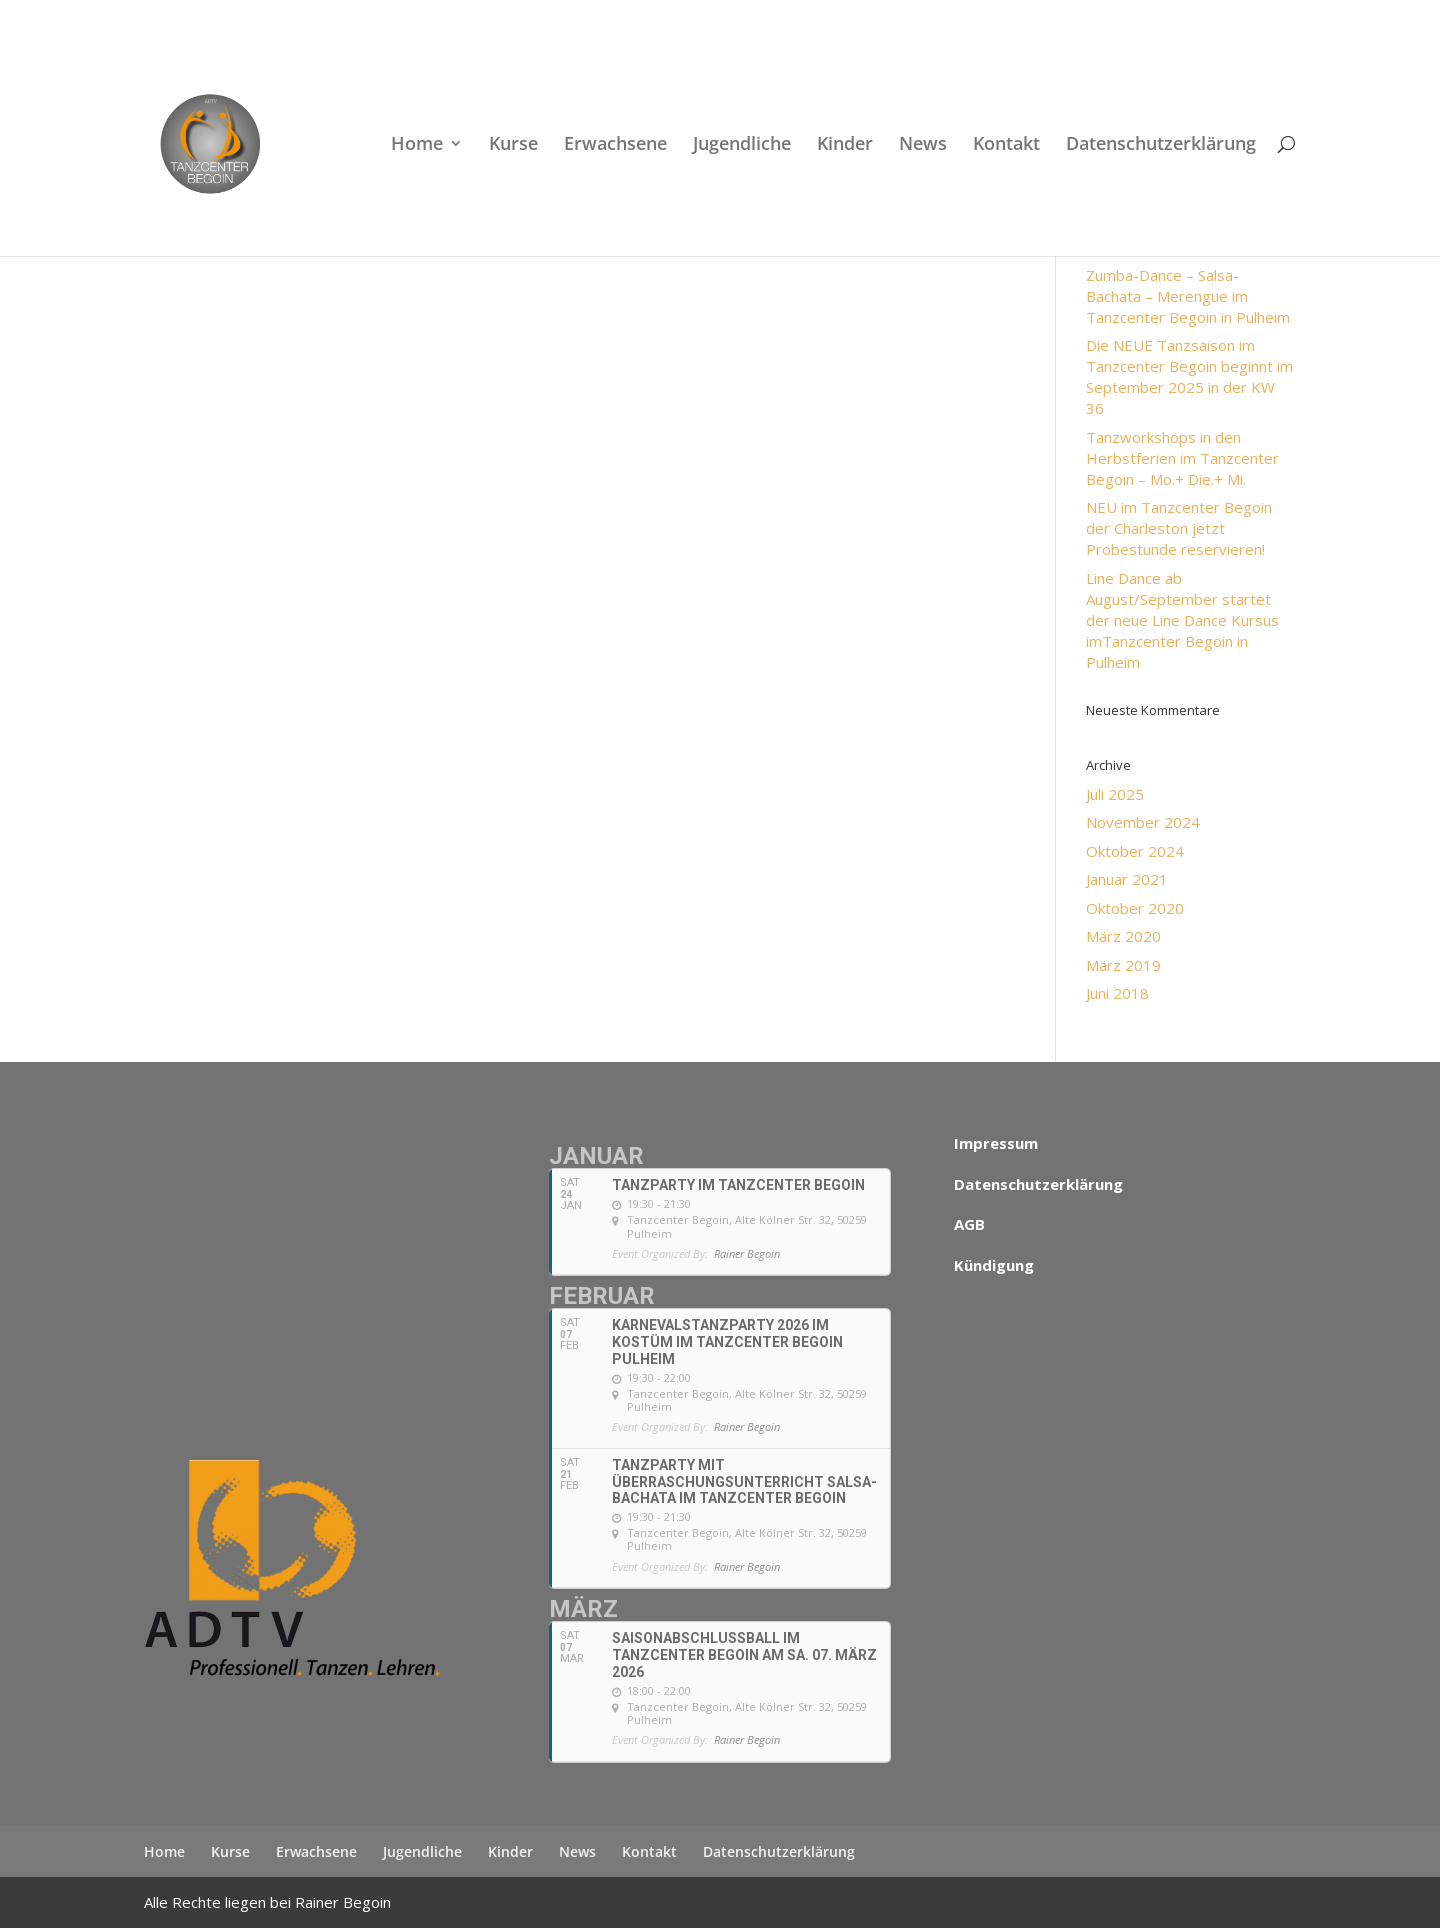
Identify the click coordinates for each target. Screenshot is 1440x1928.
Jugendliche (742, 145)
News (923, 145)
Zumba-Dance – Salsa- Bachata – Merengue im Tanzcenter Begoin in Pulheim (1188, 296)
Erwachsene (615, 145)
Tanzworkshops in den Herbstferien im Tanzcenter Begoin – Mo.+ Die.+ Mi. (1182, 458)
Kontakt (1006, 145)
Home (417, 145)
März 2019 (1123, 965)
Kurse (513, 145)
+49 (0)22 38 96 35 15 (355, 15)
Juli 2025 (1115, 794)
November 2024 (1143, 822)
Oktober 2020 (1135, 908)
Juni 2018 (1117, 993)
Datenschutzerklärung (1161, 145)
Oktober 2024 (1135, 851)
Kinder (845, 145)
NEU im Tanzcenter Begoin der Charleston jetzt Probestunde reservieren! (1179, 528)
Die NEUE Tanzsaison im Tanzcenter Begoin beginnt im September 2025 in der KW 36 (1189, 376)
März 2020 (1123, 936)
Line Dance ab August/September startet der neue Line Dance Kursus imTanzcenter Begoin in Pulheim (1182, 620)
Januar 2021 (1127, 879)
